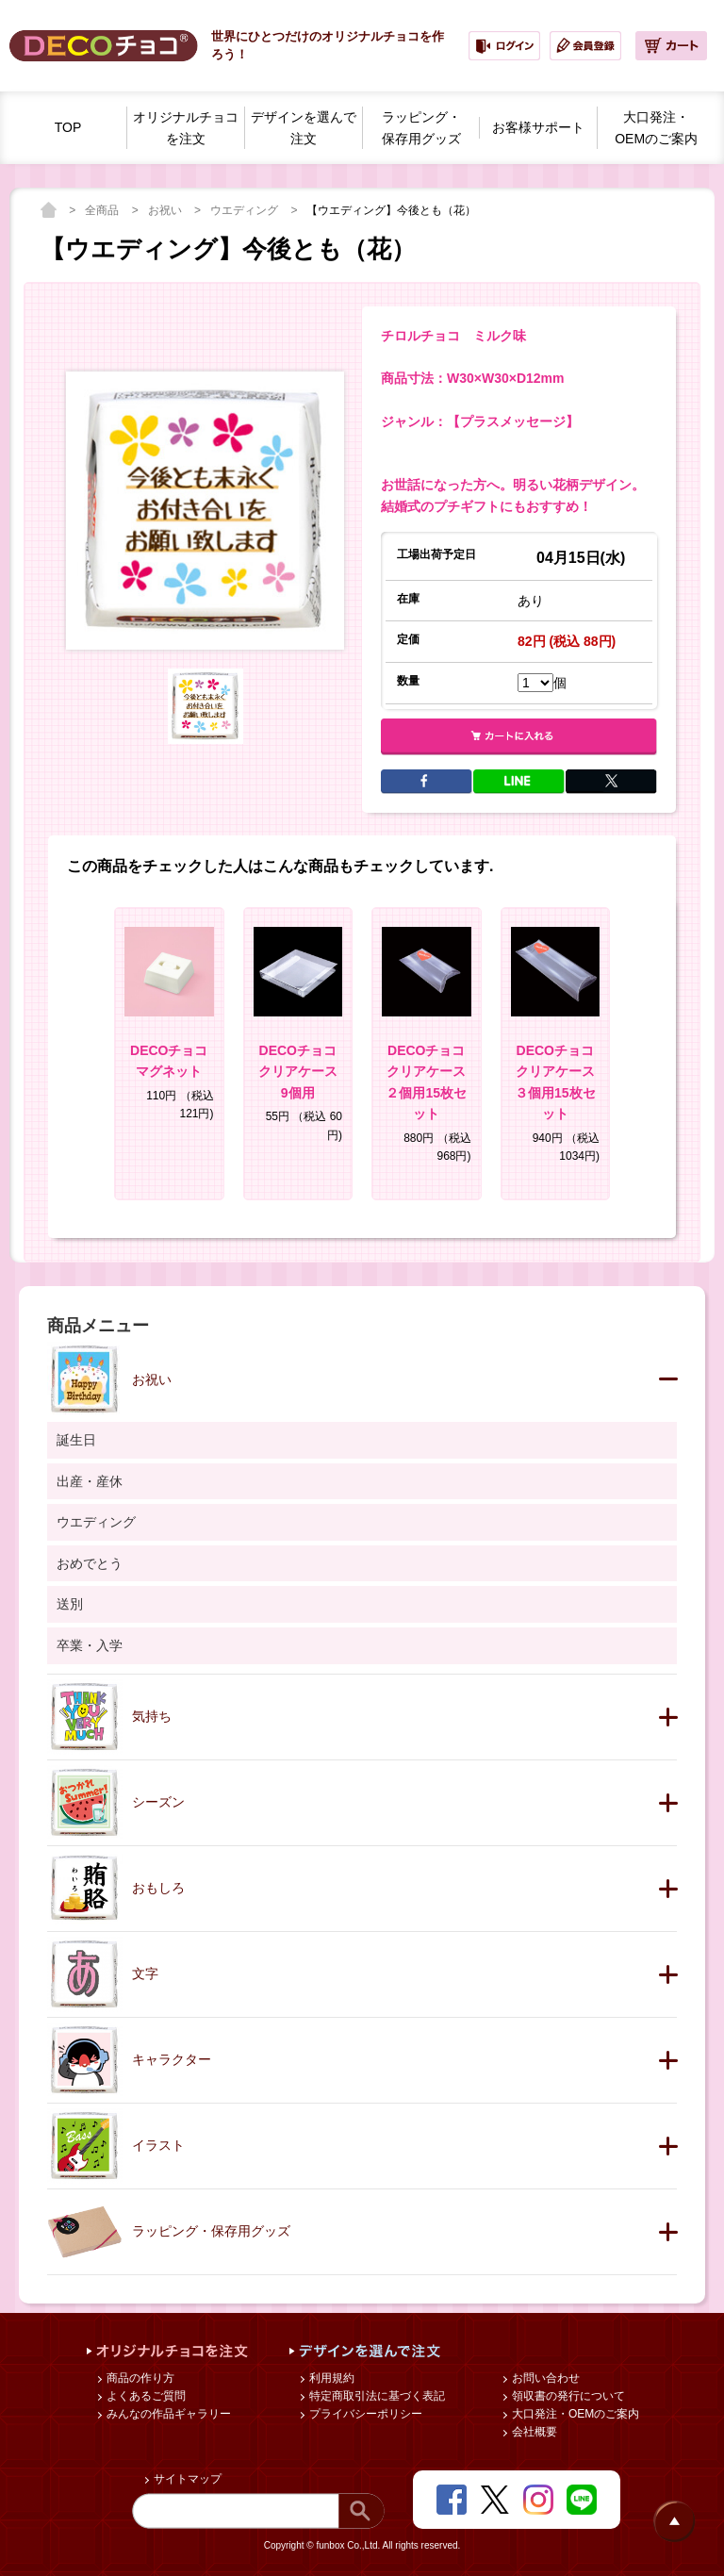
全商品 (103, 210)
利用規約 (330, 2378)
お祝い (166, 210)
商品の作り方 (139, 2378)
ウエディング (245, 210)
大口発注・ (656, 129)
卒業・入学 (90, 1645)
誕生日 (76, 1439)
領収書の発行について (567, 2396)
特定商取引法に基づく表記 (375, 2396)
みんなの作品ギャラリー (167, 2413)
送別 (70, 1603)
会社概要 (533, 2431)
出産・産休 (90, 1481)
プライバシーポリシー (364, 2413)
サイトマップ (186, 2478)
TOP (68, 127)
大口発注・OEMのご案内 (574, 2413)
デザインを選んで (303, 129)
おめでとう (90, 1563)
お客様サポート (538, 127)
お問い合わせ (544, 2378)
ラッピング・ (421, 129)
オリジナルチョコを (186, 129)
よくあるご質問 (145, 2396)
